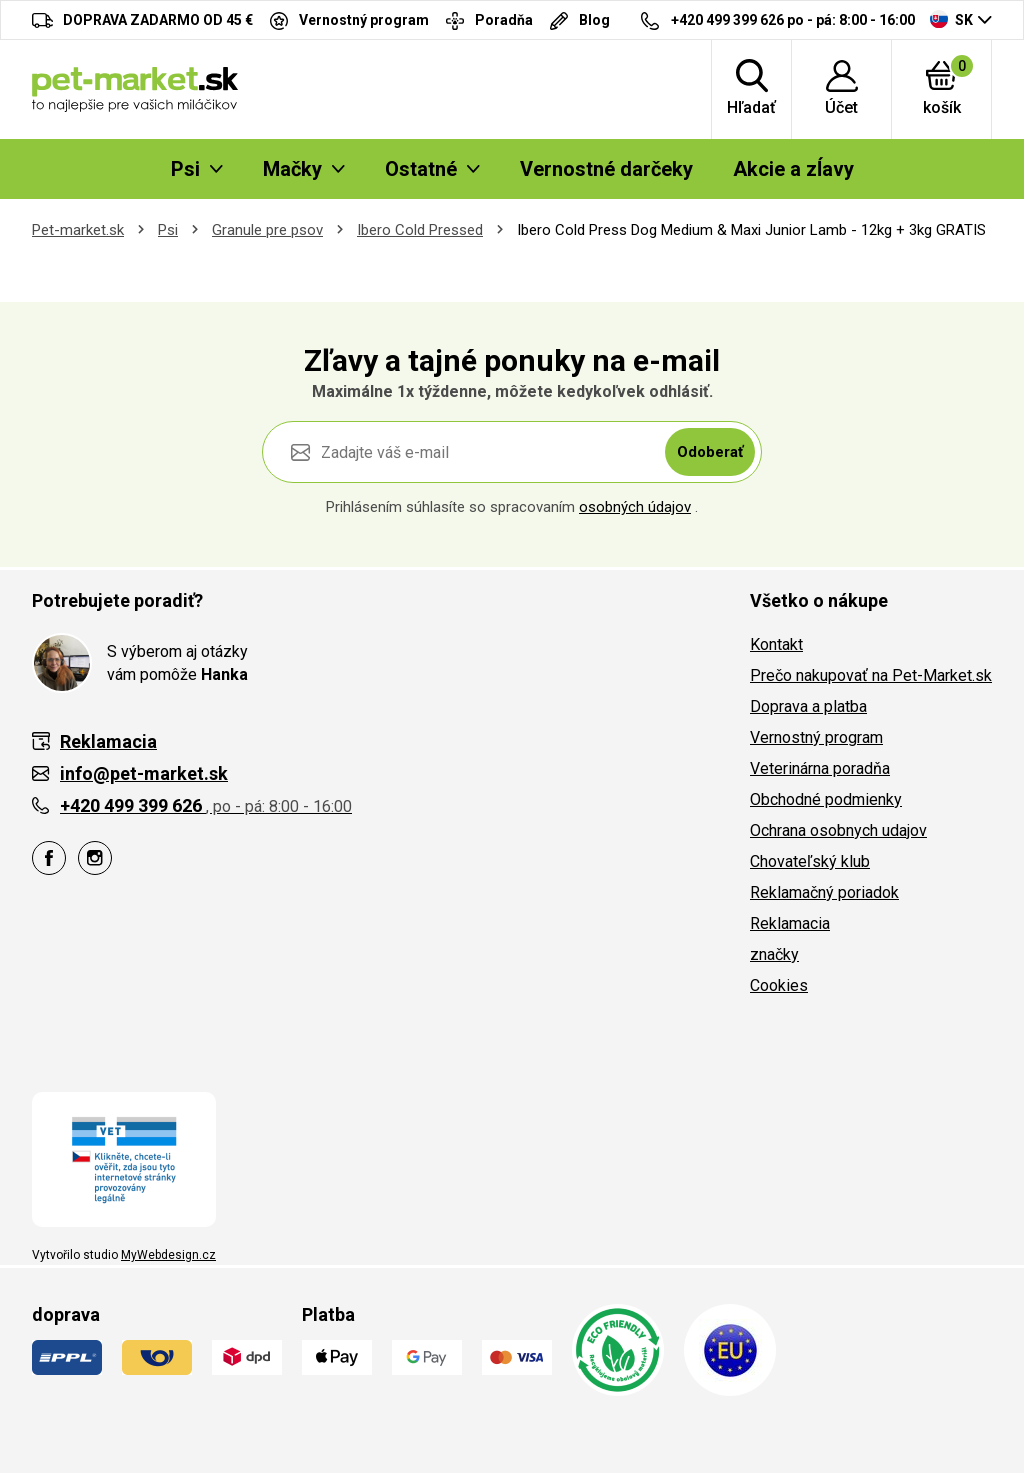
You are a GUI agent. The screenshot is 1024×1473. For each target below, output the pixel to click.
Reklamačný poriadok (824, 892)
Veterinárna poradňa (820, 768)
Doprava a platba (808, 706)
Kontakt (776, 644)
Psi (168, 230)
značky (774, 954)
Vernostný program (816, 737)
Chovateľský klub (810, 861)
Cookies (779, 985)
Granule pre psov (267, 230)
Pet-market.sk (78, 230)
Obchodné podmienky (826, 799)
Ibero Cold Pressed (420, 230)
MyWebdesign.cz (168, 1255)
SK (951, 19)
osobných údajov (635, 507)
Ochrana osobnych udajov (838, 830)
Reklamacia (790, 923)
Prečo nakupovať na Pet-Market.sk (871, 675)
